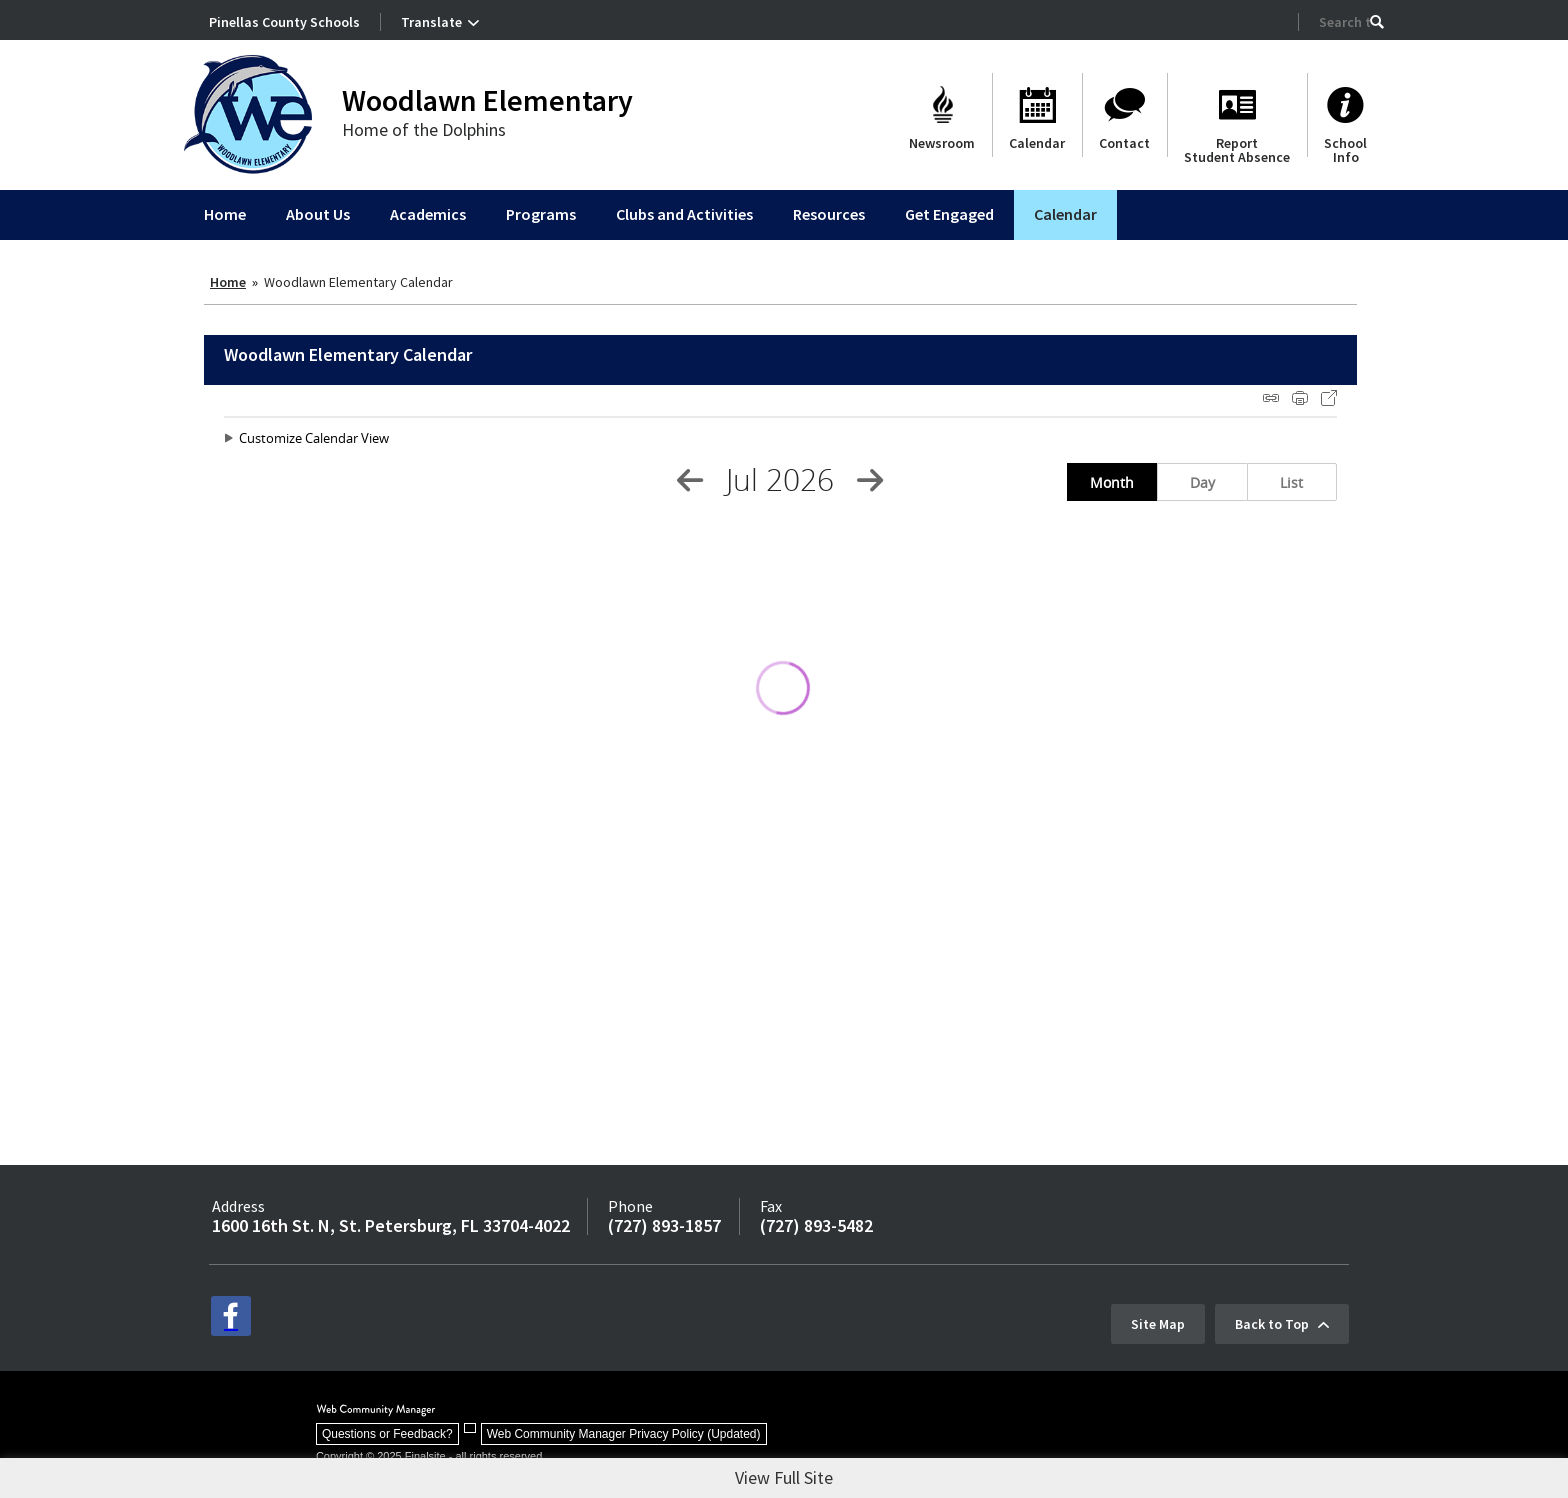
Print (1300, 398)
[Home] (225, 215)
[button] (1377, 22)
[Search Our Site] (1344, 22)
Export (1329, 398)
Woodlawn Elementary (487, 100)
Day (1202, 482)
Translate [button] (431, 22)
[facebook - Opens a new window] (231, 1316)
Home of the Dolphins (424, 129)
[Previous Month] (690, 480)
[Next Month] (870, 480)
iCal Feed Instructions (1271, 398)
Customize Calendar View (314, 438)
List (1291, 482)
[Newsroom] (942, 115)
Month (1112, 482)
